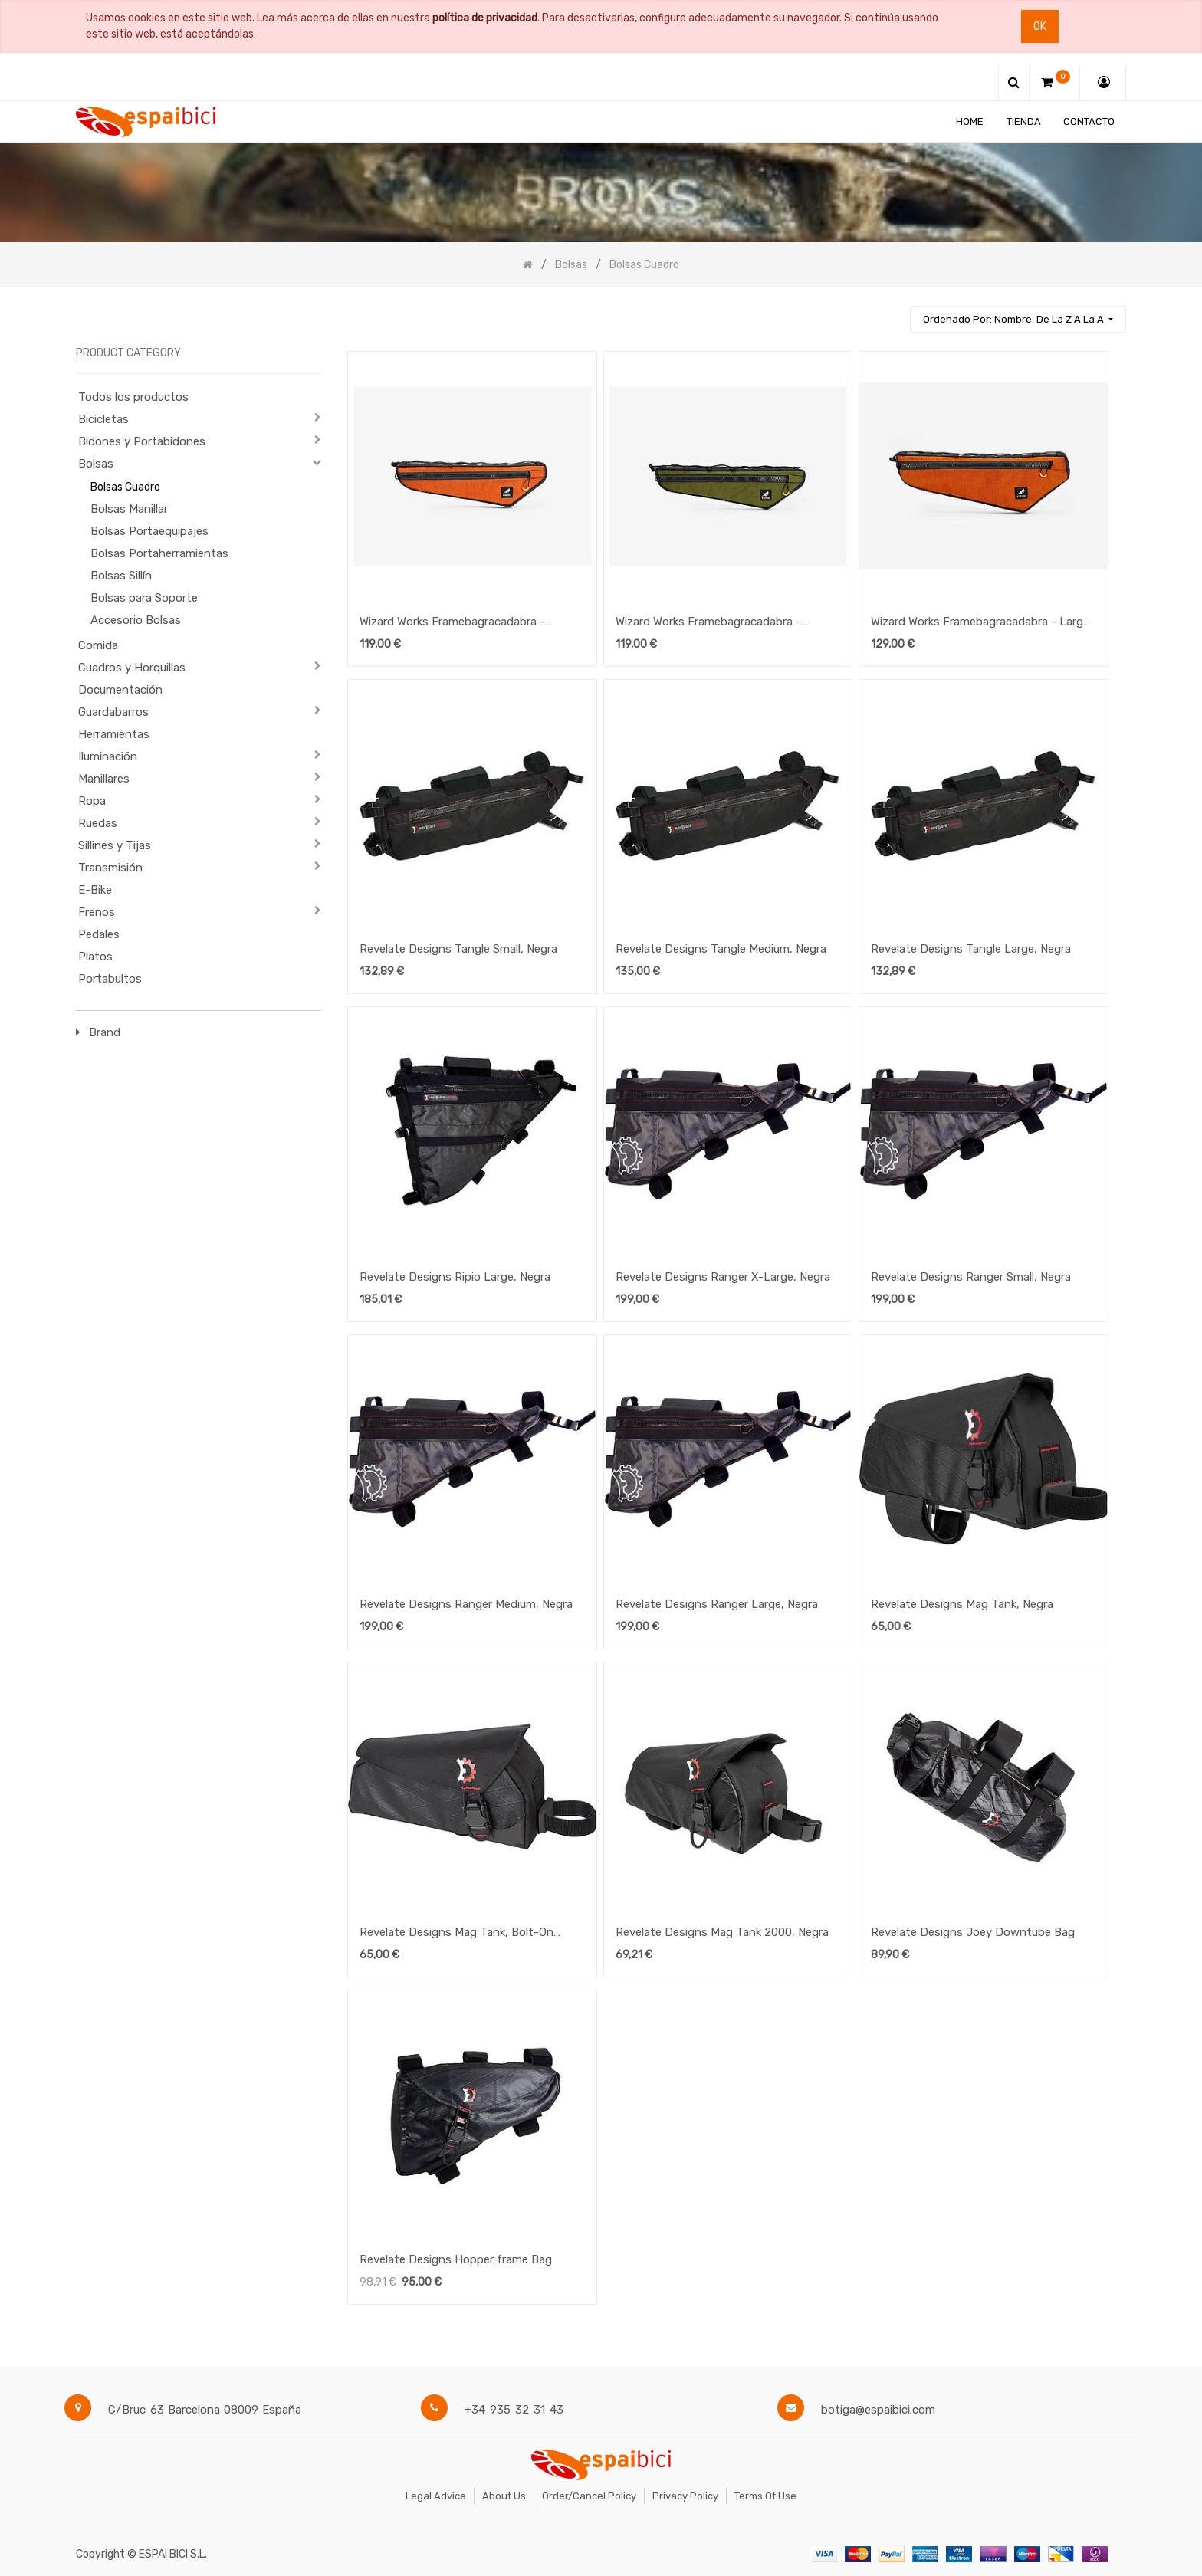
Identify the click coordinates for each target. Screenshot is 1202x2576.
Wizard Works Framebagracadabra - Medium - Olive (708, 623)
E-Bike (95, 890)
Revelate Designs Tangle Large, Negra (971, 949)
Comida (98, 645)
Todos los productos (133, 397)
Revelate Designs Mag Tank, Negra (962, 1604)
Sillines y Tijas (114, 845)
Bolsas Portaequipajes (149, 531)
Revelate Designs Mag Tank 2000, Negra (722, 1932)
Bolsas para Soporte (144, 598)
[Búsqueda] (891, 312)
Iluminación (107, 756)
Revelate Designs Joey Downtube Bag (973, 1932)
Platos (95, 956)
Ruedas (97, 823)
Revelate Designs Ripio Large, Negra (455, 1277)
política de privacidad (484, 18)
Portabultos (110, 979)
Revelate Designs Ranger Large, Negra (717, 1604)
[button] (1018, 319)
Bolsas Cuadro (125, 487)
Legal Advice (436, 2496)
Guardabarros (113, 712)
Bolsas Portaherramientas (159, 553)
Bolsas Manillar (129, 509)
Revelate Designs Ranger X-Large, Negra (723, 1277)
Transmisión (110, 868)
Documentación (120, 690)
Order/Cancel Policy (589, 2496)
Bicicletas (103, 419)
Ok (1039, 26)
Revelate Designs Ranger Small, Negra (971, 1277)
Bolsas (95, 464)
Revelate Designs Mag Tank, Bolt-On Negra (456, 1933)
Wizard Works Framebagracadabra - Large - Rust (980, 623)
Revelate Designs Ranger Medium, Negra (466, 1604)
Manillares (104, 779)
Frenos (96, 912)
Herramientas (113, 734)
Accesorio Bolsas (135, 620)
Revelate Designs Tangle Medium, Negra (721, 949)
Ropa (92, 801)
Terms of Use (765, 2496)
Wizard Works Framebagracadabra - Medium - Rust (452, 623)
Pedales (99, 934)
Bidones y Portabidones (141, 441)
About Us (504, 2496)
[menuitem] (969, 121)
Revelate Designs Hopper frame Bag (456, 2259)
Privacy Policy (685, 2496)
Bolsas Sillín (121, 575)
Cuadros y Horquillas (132, 667)
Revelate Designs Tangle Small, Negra (458, 949)
